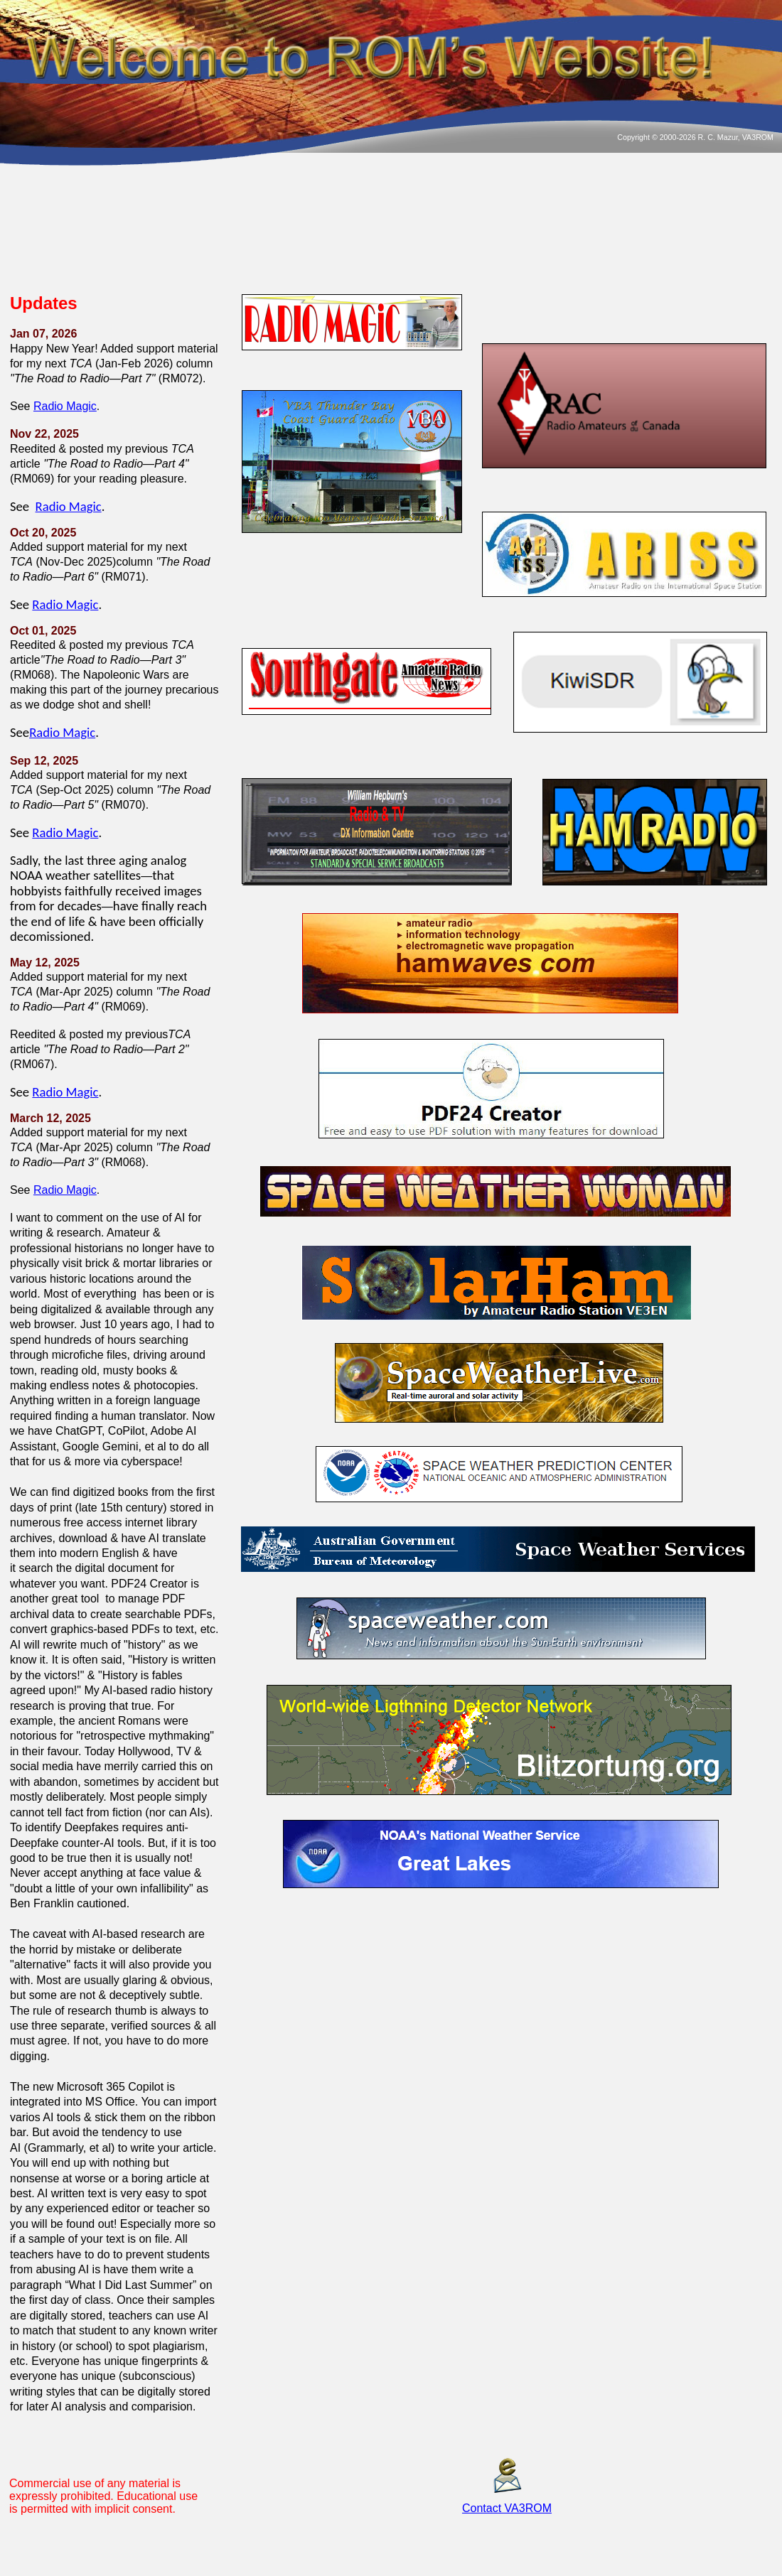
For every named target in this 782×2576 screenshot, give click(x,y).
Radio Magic (65, 406)
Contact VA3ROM (507, 2508)
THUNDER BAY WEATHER (388, 236)
